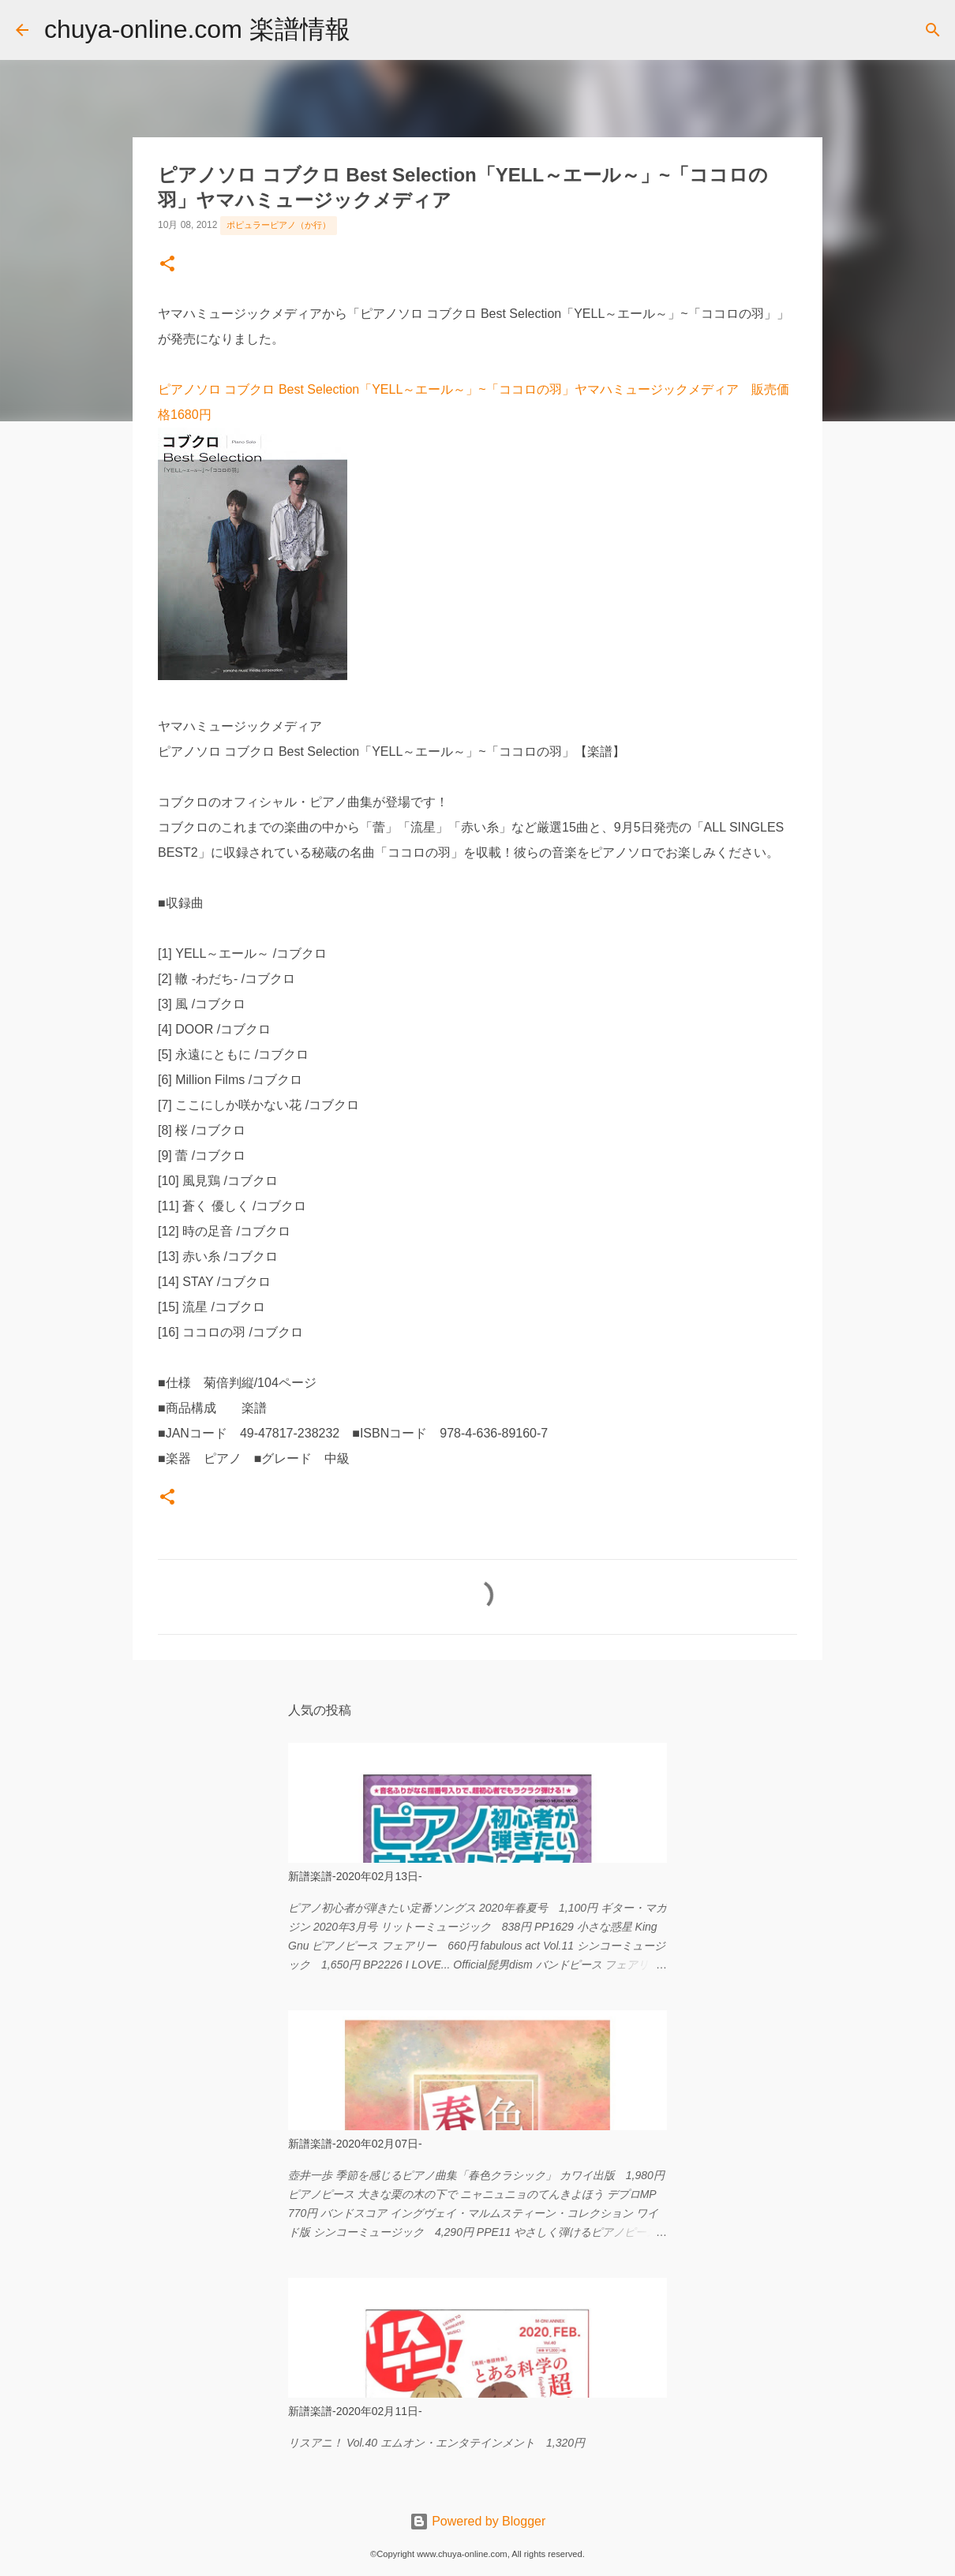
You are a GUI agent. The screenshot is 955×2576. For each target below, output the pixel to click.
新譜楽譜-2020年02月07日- (355, 2143)
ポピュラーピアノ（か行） (279, 225)
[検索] (372, 30)
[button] (167, 265)
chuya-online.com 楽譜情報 (197, 29)
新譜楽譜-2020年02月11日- (355, 2411)
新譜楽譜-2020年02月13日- (355, 1876)
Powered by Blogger (478, 2521)
